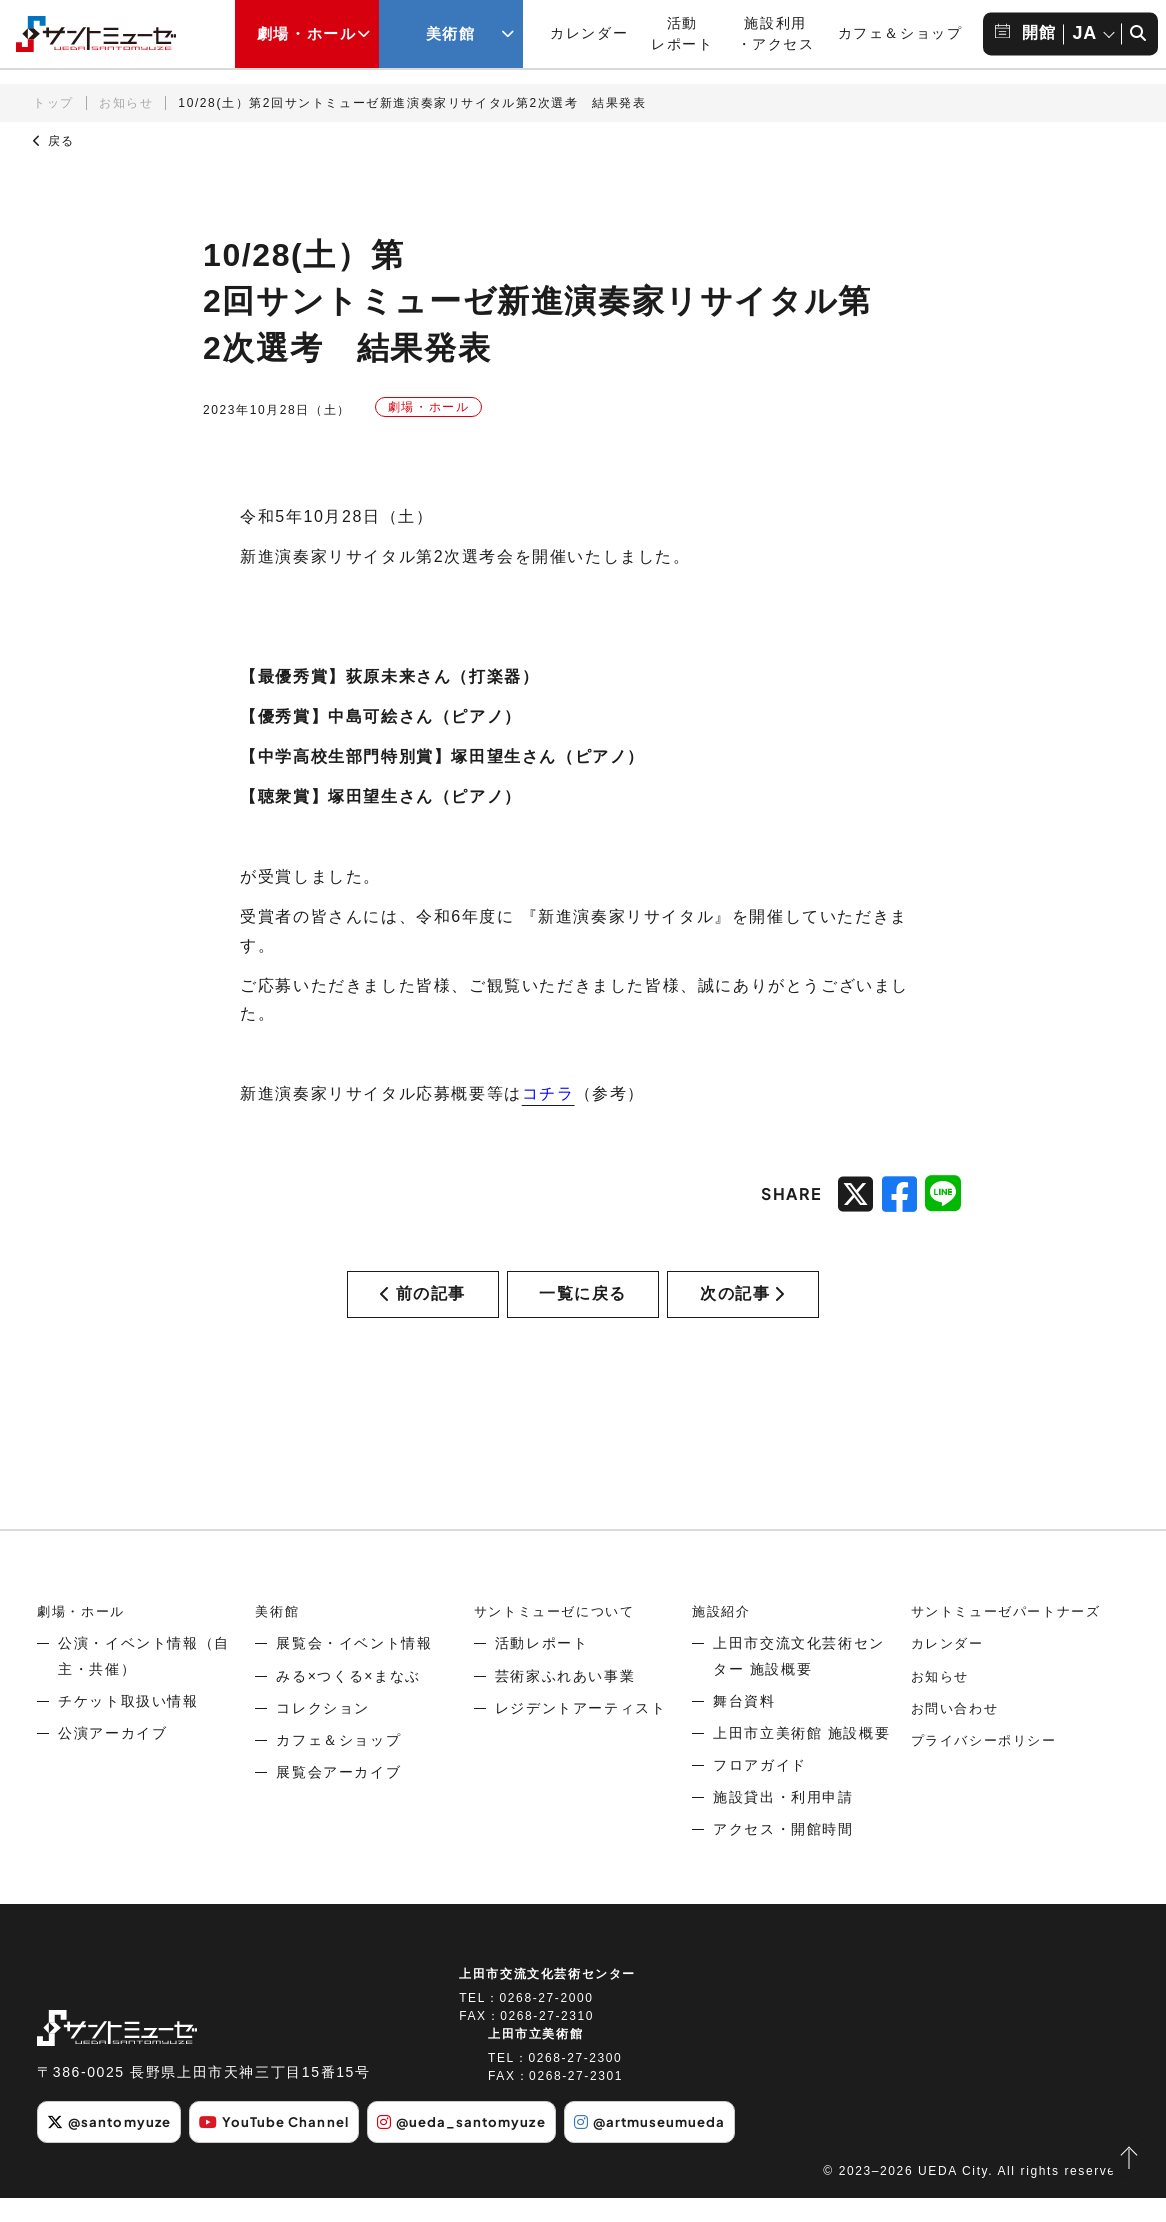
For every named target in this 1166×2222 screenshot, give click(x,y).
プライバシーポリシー (989, 1765)
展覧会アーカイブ (338, 1797)
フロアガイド (760, 1790)
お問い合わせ (958, 1732)
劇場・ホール (84, 1636)
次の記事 (743, 1305)
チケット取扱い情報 (128, 1725)
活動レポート (542, 1668)
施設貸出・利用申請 (783, 1822)
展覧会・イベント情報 (354, 1668)
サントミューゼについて (560, 1636)
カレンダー (589, 33)
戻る (54, 141)
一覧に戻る (583, 1305)
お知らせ (126, 103)
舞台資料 (744, 1725)
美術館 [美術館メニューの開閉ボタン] (451, 34)
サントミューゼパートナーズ (1012, 1636)
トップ (53, 103)
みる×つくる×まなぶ (348, 1700)
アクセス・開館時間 (783, 1854)
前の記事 (423, 1305)
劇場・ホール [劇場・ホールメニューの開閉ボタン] (307, 34)
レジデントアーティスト (581, 1732)
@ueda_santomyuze (487, 2146)
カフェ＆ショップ (900, 33)
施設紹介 (723, 1636)
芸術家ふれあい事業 (565, 1700)
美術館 (278, 1636)
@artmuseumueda (687, 2146)
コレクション (323, 1732)
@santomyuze (113, 2146)
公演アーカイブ (112, 1758)
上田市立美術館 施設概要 (801, 1758)
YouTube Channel (289, 2146)
